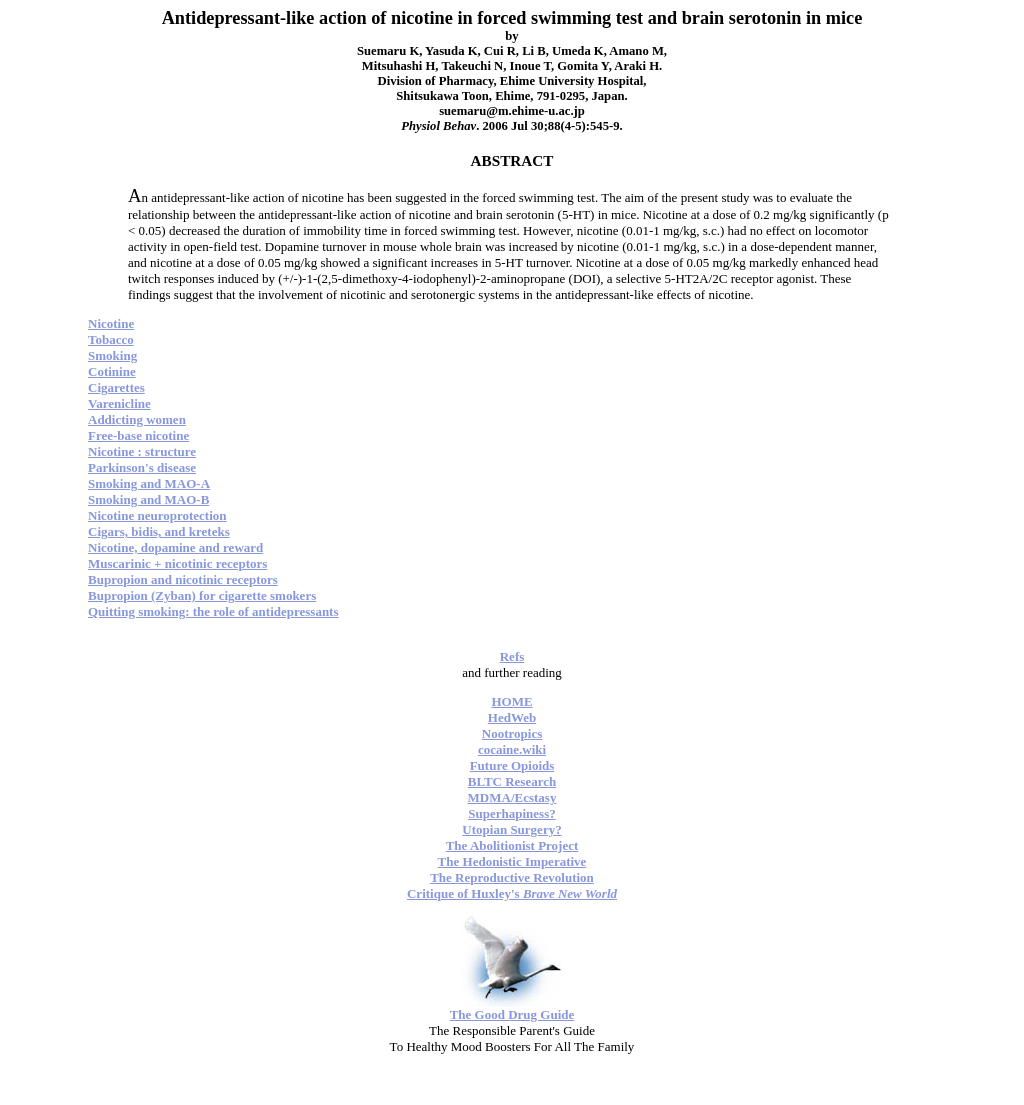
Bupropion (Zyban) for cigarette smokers (202, 595)
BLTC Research (512, 781)
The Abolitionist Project (512, 845)
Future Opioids (512, 765)
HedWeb (512, 717)
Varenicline (119, 403)
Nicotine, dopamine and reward (175, 547)
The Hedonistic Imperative (512, 861)
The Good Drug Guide (512, 1014)
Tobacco (111, 339)
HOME (511, 701)
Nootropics (512, 733)
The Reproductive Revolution (512, 877)
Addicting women (137, 419)
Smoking (112, 355)
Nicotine (111, 323)
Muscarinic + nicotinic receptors (177, 563)
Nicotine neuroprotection (157, 515)
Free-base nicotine (138, 435)
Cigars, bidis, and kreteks (159, 531)
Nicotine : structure (142, 451)
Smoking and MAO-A (149, 483)
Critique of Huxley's (512, 893)
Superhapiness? (511, 813)
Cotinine (112, 371)
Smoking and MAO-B (148, 499)
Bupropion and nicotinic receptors (183, 579)
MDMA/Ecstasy (512, 797)
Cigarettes (116, 387)
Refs (512, 656)
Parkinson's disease (142, 467)
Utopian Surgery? (511, 829)
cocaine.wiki (512, 749)
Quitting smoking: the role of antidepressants (213, 611)
